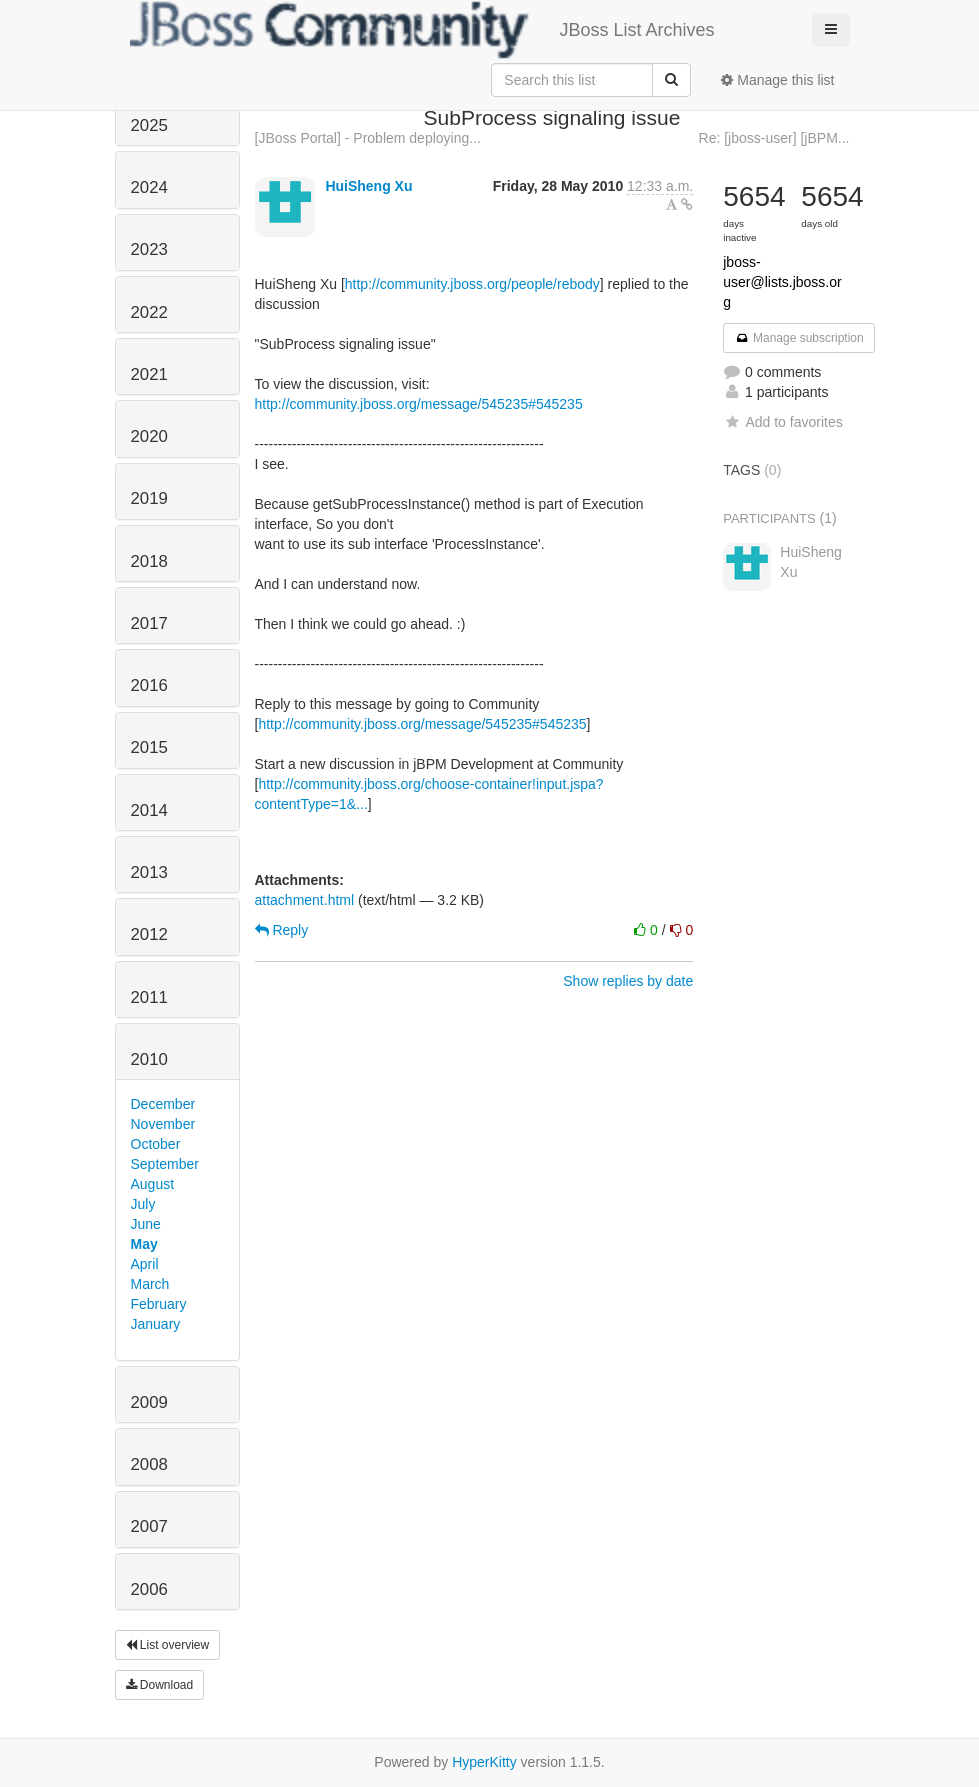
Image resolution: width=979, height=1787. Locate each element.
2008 (149, 1464)
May (144, 1244)
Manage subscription (799, 338)
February (159, 1304)
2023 (149, 249)
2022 (149, 312)
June (146, 1224)
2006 (149, 1589)
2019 (149, 498)
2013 (149, 872)
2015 (149, 747)
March (150, 1284)
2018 (149, 561)
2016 (149, 685)
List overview (168, 1645)
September (165, 1164)
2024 (149, 187)
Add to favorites (782, 422)
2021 (149, 374)
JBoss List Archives (422, 30)
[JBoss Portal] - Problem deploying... (368, 138)
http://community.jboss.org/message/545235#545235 (419, 404)
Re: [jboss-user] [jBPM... (774, 138)
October (156, 1144)
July (143, 1204)
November (163, 1124)
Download (160, 1685)
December (163, 1104)
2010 (149, 1059)
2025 (149, 125)
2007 (149, 1526)
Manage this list (777, 80)
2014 (149, 810)
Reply (282, 930)
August (153, 1184)
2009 (149, 1402)
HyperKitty (484, 1762)
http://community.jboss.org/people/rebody (472, 284)
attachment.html (305, 900)
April (145, 1264)
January (156, 1324)
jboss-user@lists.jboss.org (782, 282)
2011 (149, 997)
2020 (149, 436)
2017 (149, 623)
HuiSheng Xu (368, 186)
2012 (149, 934)
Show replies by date (628, 981)
